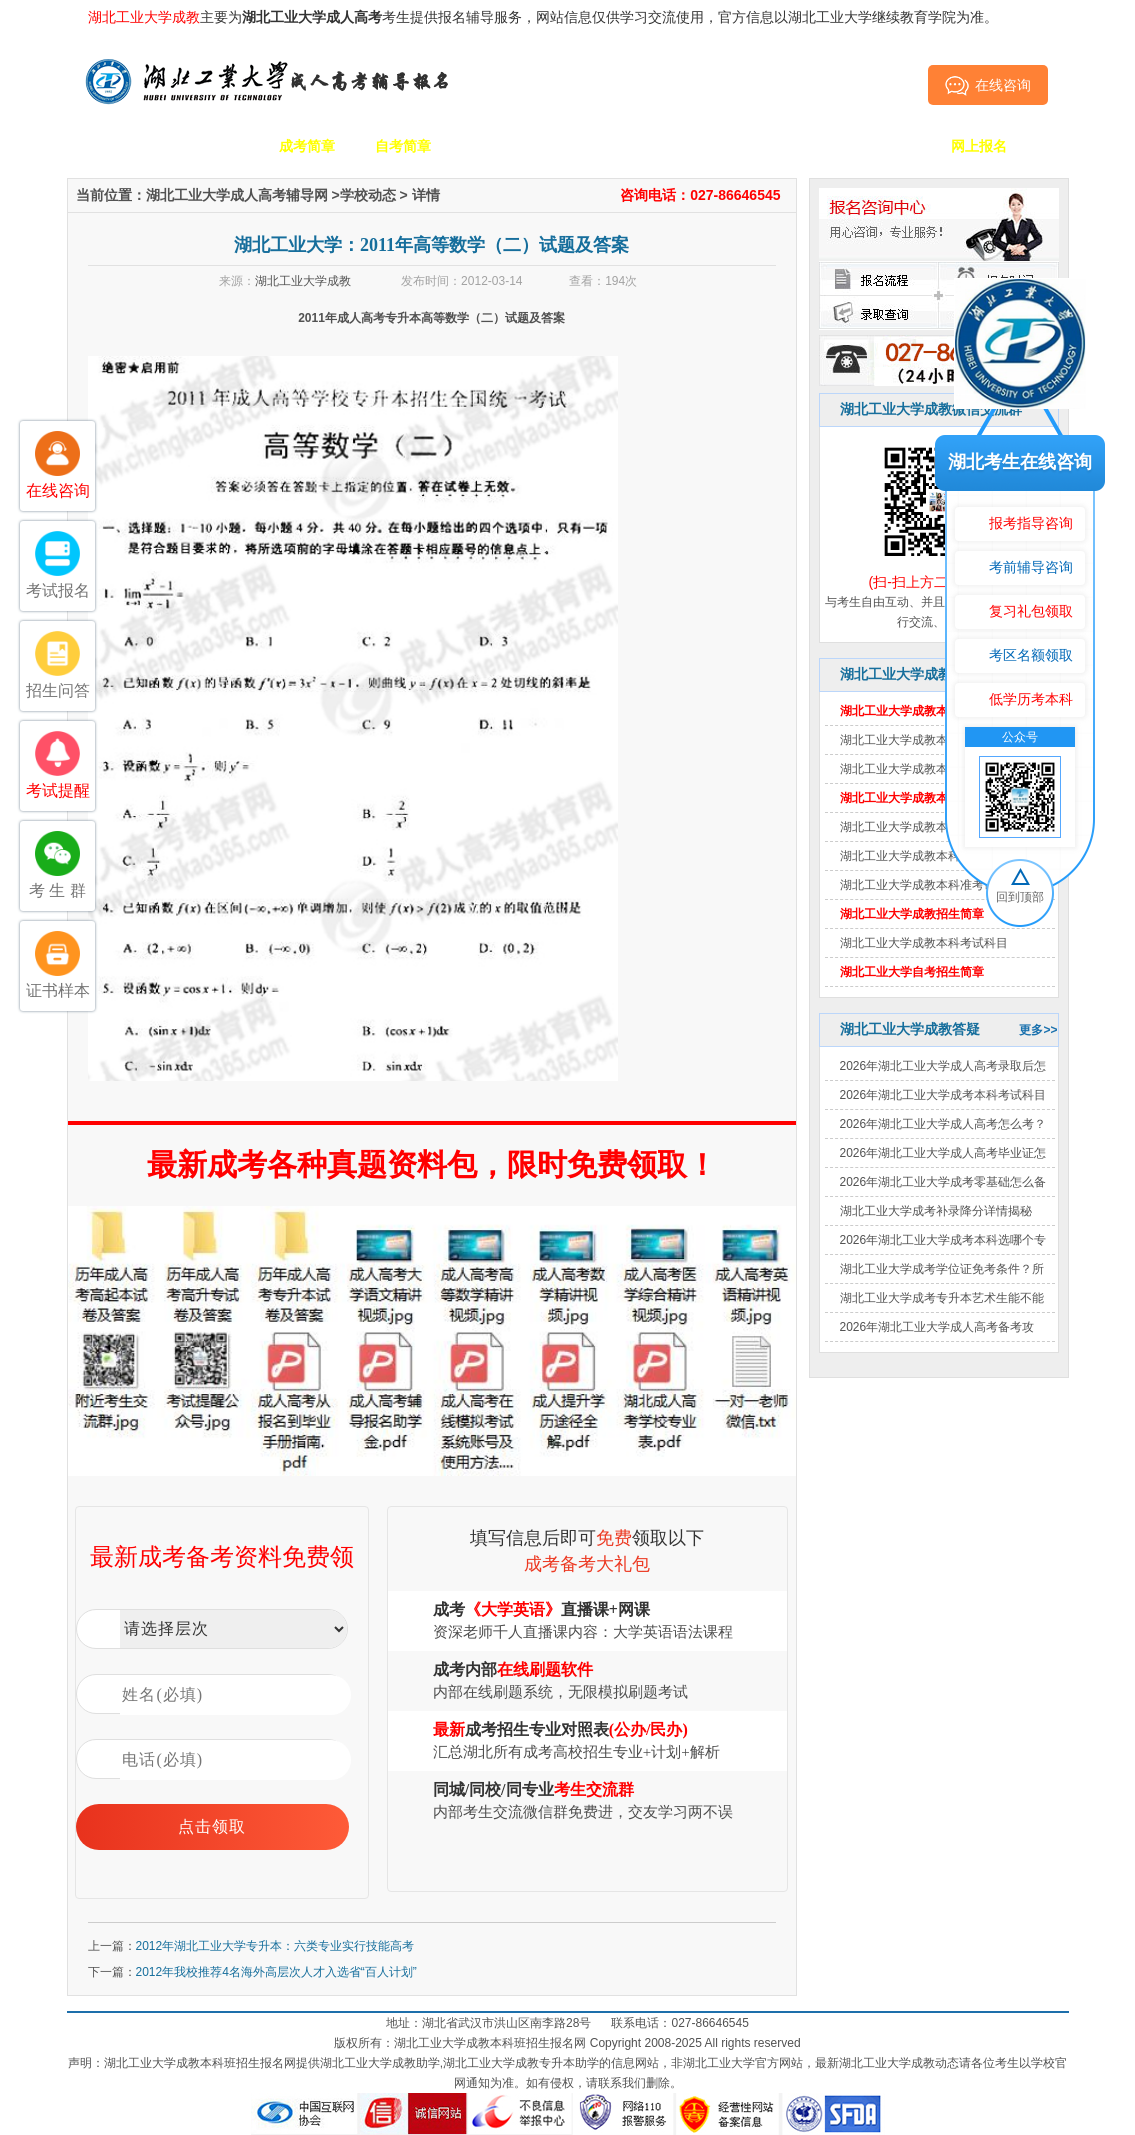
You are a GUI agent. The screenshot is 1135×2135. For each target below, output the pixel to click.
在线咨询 (987, 85)
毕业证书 (883, 146)
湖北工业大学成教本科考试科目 (924, 943)
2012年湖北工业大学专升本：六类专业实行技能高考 (275, 1946)
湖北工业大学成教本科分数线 (918, 769)
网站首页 (115, 146)
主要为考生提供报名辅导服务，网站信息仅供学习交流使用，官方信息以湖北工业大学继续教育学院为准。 (543, 17)
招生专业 (499, 146)
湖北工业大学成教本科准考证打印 (930, 885)
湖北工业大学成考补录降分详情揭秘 (936, 1211)
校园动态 (595, 146)
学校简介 (211, 146)
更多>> (1038, 1030)
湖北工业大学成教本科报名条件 (924, 856)
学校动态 (368, 195)
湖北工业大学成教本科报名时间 (924, 827)
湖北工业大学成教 (303, 281)
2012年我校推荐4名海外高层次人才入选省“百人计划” (276, 1972)
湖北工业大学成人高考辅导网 (237, 195)
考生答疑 (787, 146)
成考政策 (691, 146)
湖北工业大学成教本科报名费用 (924, 740)
